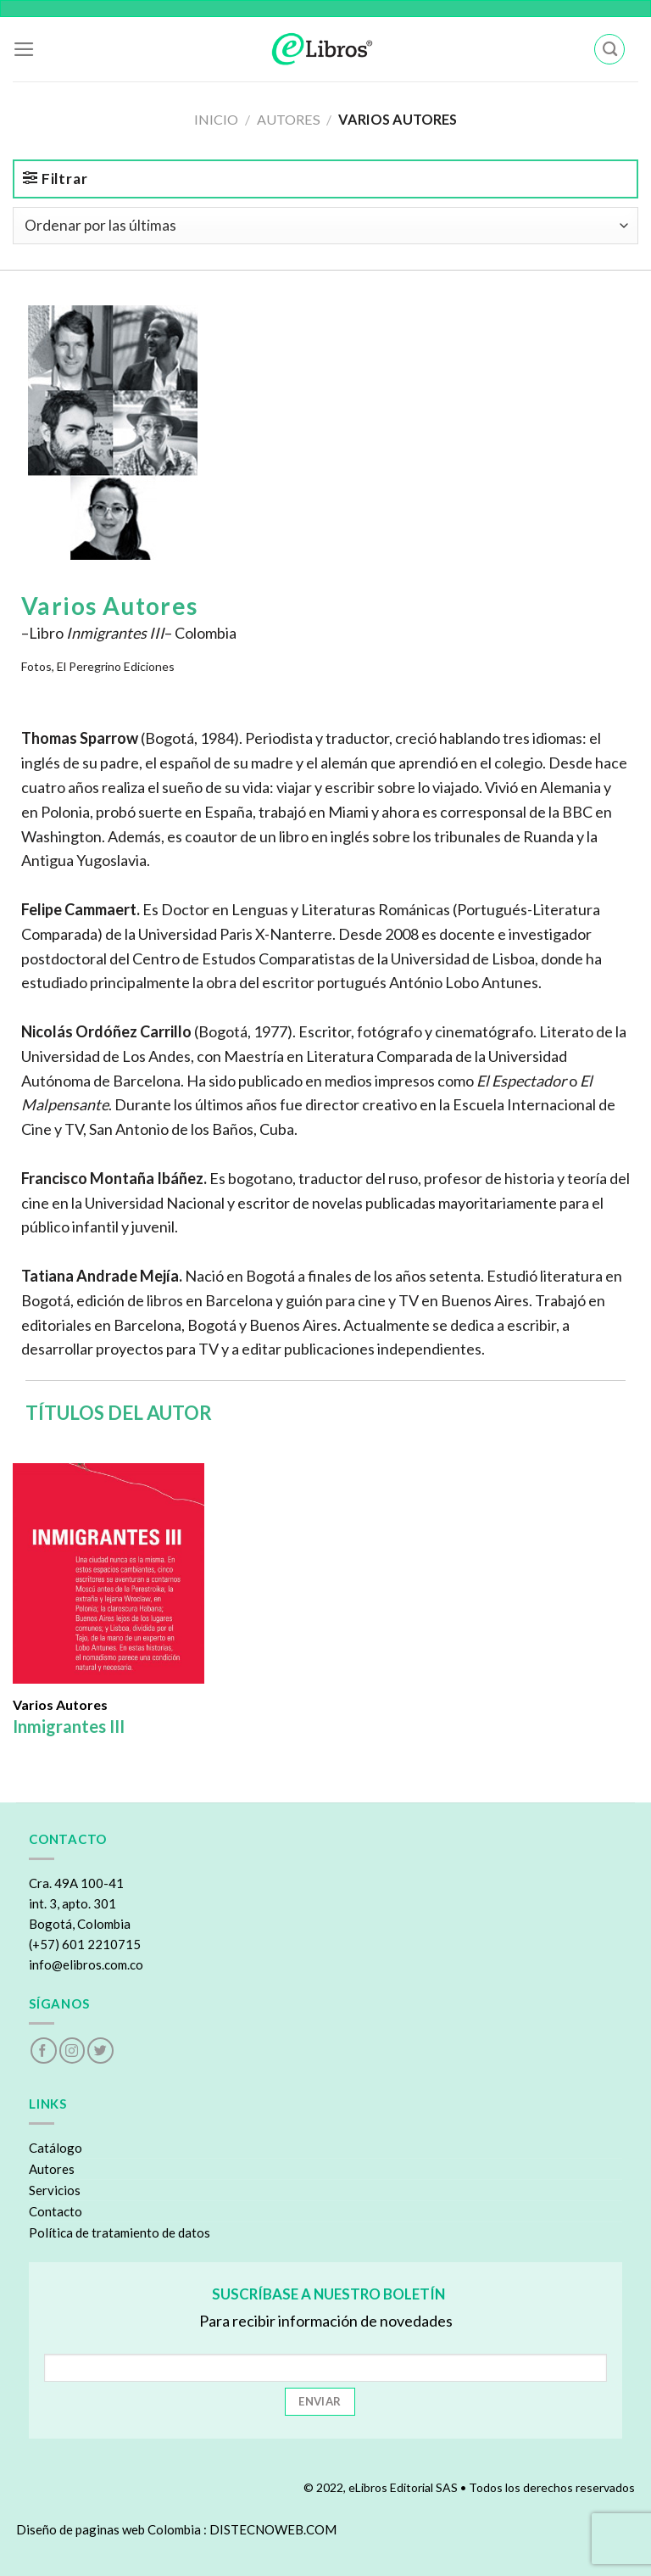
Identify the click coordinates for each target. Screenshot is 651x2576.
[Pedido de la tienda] (325, 225)
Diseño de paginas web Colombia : (111, 2529)
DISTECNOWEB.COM (273, 2529)
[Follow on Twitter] (100, 2050)
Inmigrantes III (69, 1726)
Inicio (216, 119)
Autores (288, 119)
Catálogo (55, 2147)
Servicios (55, 2190)
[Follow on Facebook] (44, 2050)
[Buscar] (609, 49)
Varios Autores (60, 1705)
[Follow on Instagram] (72, 2050)
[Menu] (24, 49)
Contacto (55, 2211)
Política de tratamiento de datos (119, 2232)
